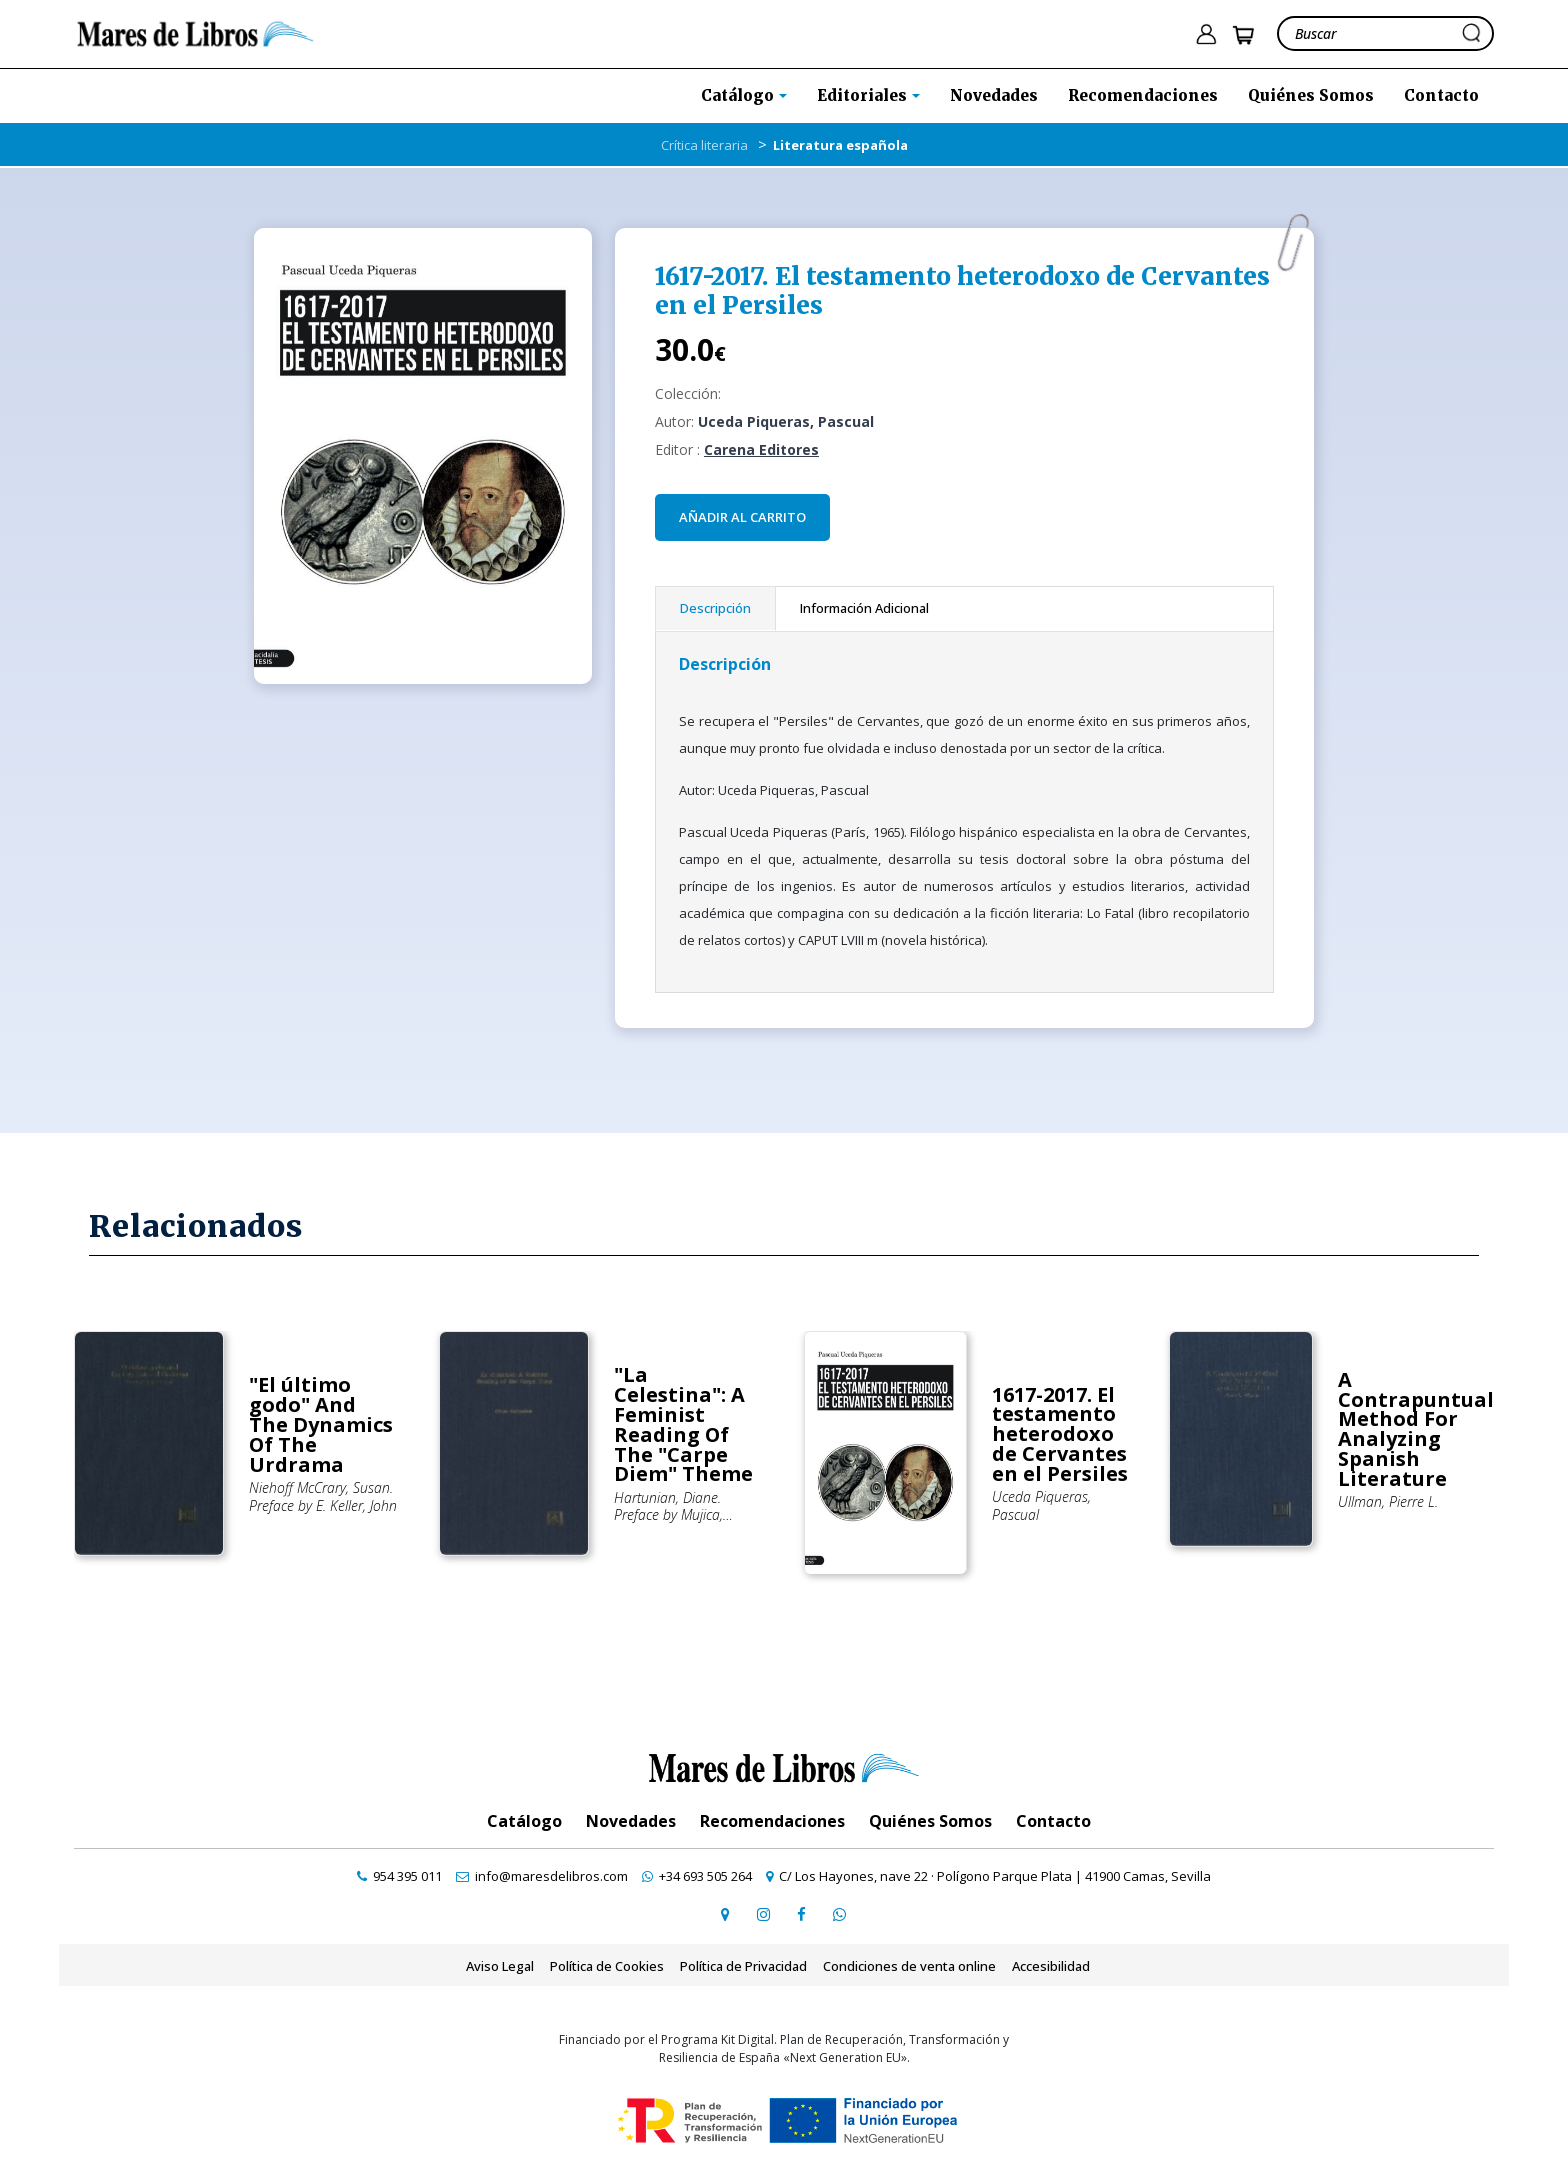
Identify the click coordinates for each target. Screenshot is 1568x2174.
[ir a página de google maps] (725, 1914)
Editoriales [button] (864, 95)
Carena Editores (761, 449)
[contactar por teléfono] (399, 1876)
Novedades (994, 95)
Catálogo (524, 1821)
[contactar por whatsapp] (839, 1914)
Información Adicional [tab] (864, 608)
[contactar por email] (542, 1876)
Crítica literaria (704, 145)
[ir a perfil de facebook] (801, 1914)
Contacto (1441, 95)
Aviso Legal (500, 1966)
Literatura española (840, 145)
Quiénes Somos (1311, 95)
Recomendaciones (1143, 95)
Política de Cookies (607, 1966)
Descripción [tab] (715, 608)
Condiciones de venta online (909, 1966)
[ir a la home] (195, 32)
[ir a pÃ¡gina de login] (1206, 34)
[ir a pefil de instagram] (763, 1914)
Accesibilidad (1051, 1966)
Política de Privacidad (743, 1966)
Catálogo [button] (739, 95)
